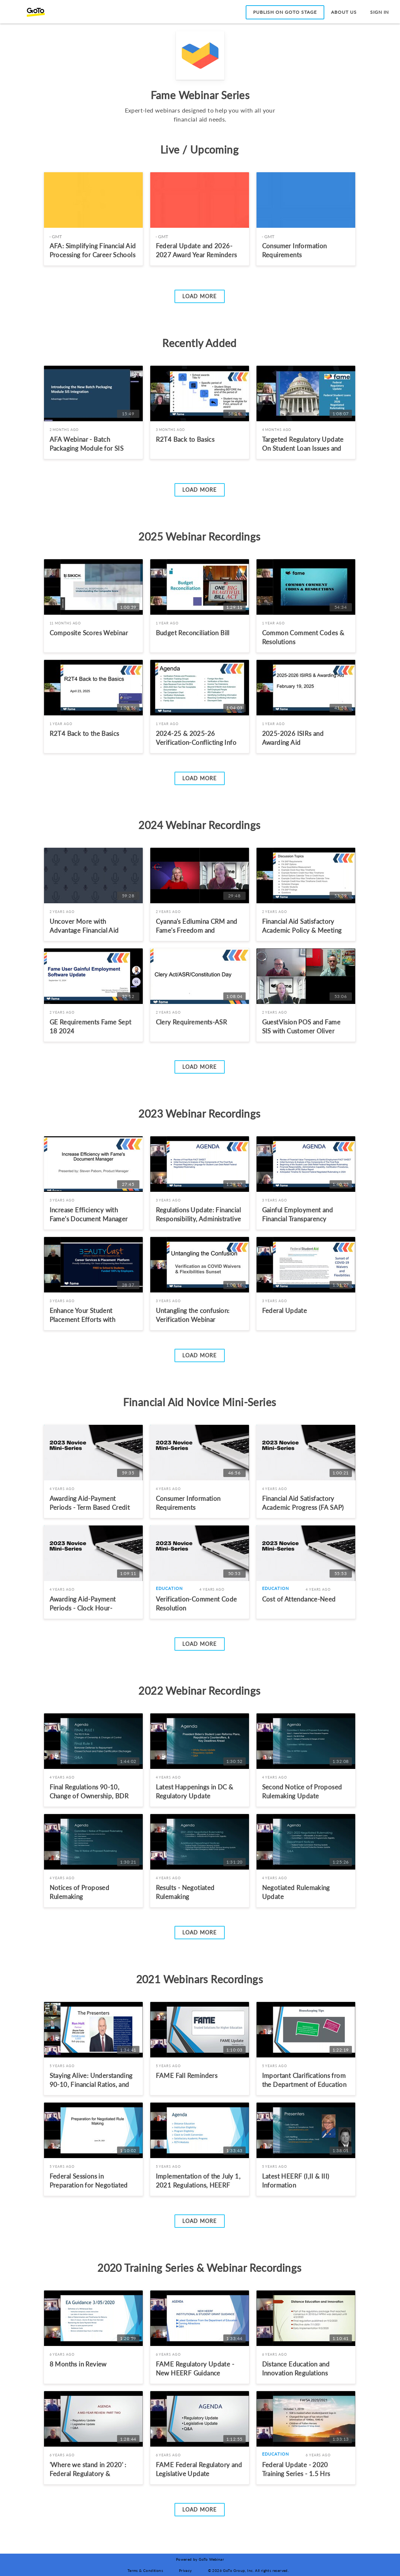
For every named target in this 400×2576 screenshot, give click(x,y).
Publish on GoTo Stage (285, 12)
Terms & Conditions (145, 2570)
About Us (344, 12)
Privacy (185, 2570)
